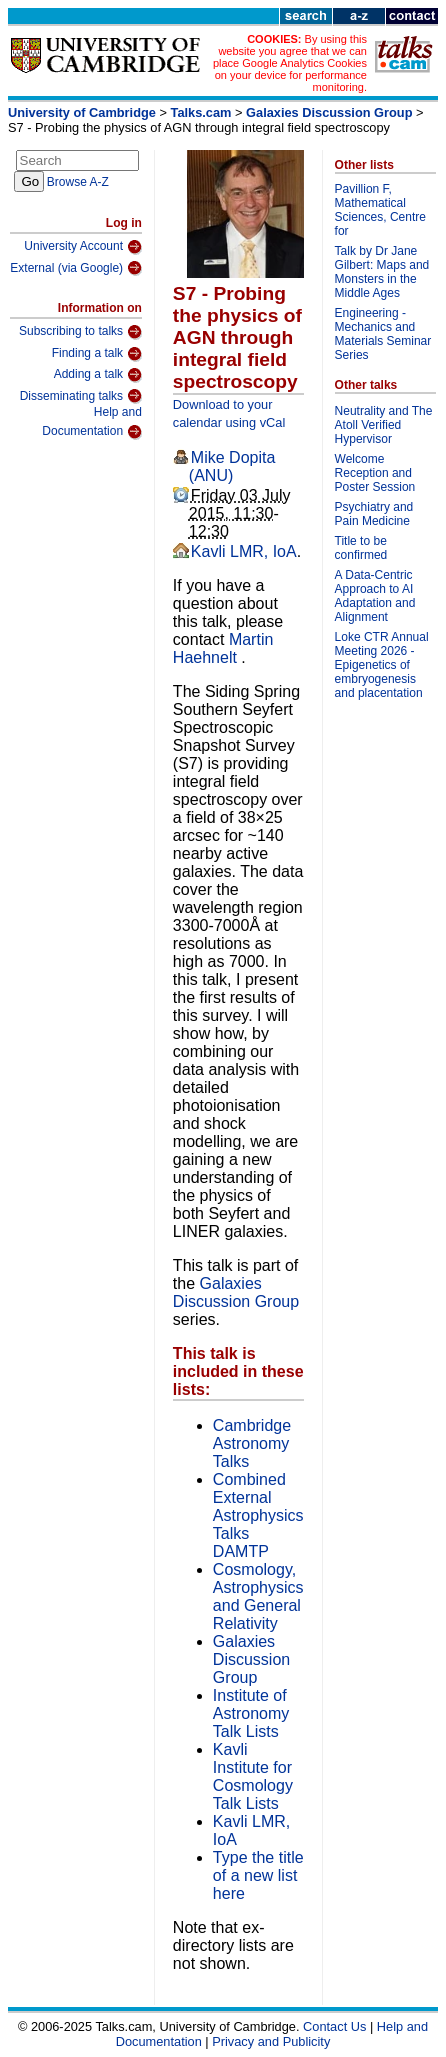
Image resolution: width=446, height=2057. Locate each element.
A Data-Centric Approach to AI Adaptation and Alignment (375, 596)
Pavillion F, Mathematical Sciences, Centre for (380, 210)
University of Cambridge (82, 112)
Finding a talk (97, 354)
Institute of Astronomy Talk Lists (251, 1713)
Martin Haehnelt (223, 648)
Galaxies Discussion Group (329, 112)
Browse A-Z (78, 182)
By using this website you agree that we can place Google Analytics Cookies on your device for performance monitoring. (290, 63)
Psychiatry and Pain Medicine (374, 514)
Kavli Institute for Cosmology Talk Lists (253, 1776)
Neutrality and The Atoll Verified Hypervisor (384, 425)
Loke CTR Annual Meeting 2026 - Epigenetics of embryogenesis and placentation (382, 665)
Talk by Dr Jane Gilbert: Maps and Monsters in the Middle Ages (382, 272)
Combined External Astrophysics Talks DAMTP (258, 1515)
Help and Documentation (92, 422)
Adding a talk (98, 375)
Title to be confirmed (361, 548)
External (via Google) (76, 268)
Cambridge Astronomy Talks (252, 1443)
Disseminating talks (81, 396)
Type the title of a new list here (258, 1875)
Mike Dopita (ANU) (232, 466)
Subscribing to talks (80, 332)
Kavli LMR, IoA (244, 551)
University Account (83, 247)
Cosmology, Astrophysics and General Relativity (258, 1596)
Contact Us (334, 2026)
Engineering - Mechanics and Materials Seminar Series (383, 334)
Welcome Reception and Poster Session (375, 473)
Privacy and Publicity (271, 2041)
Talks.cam (201, 112)
